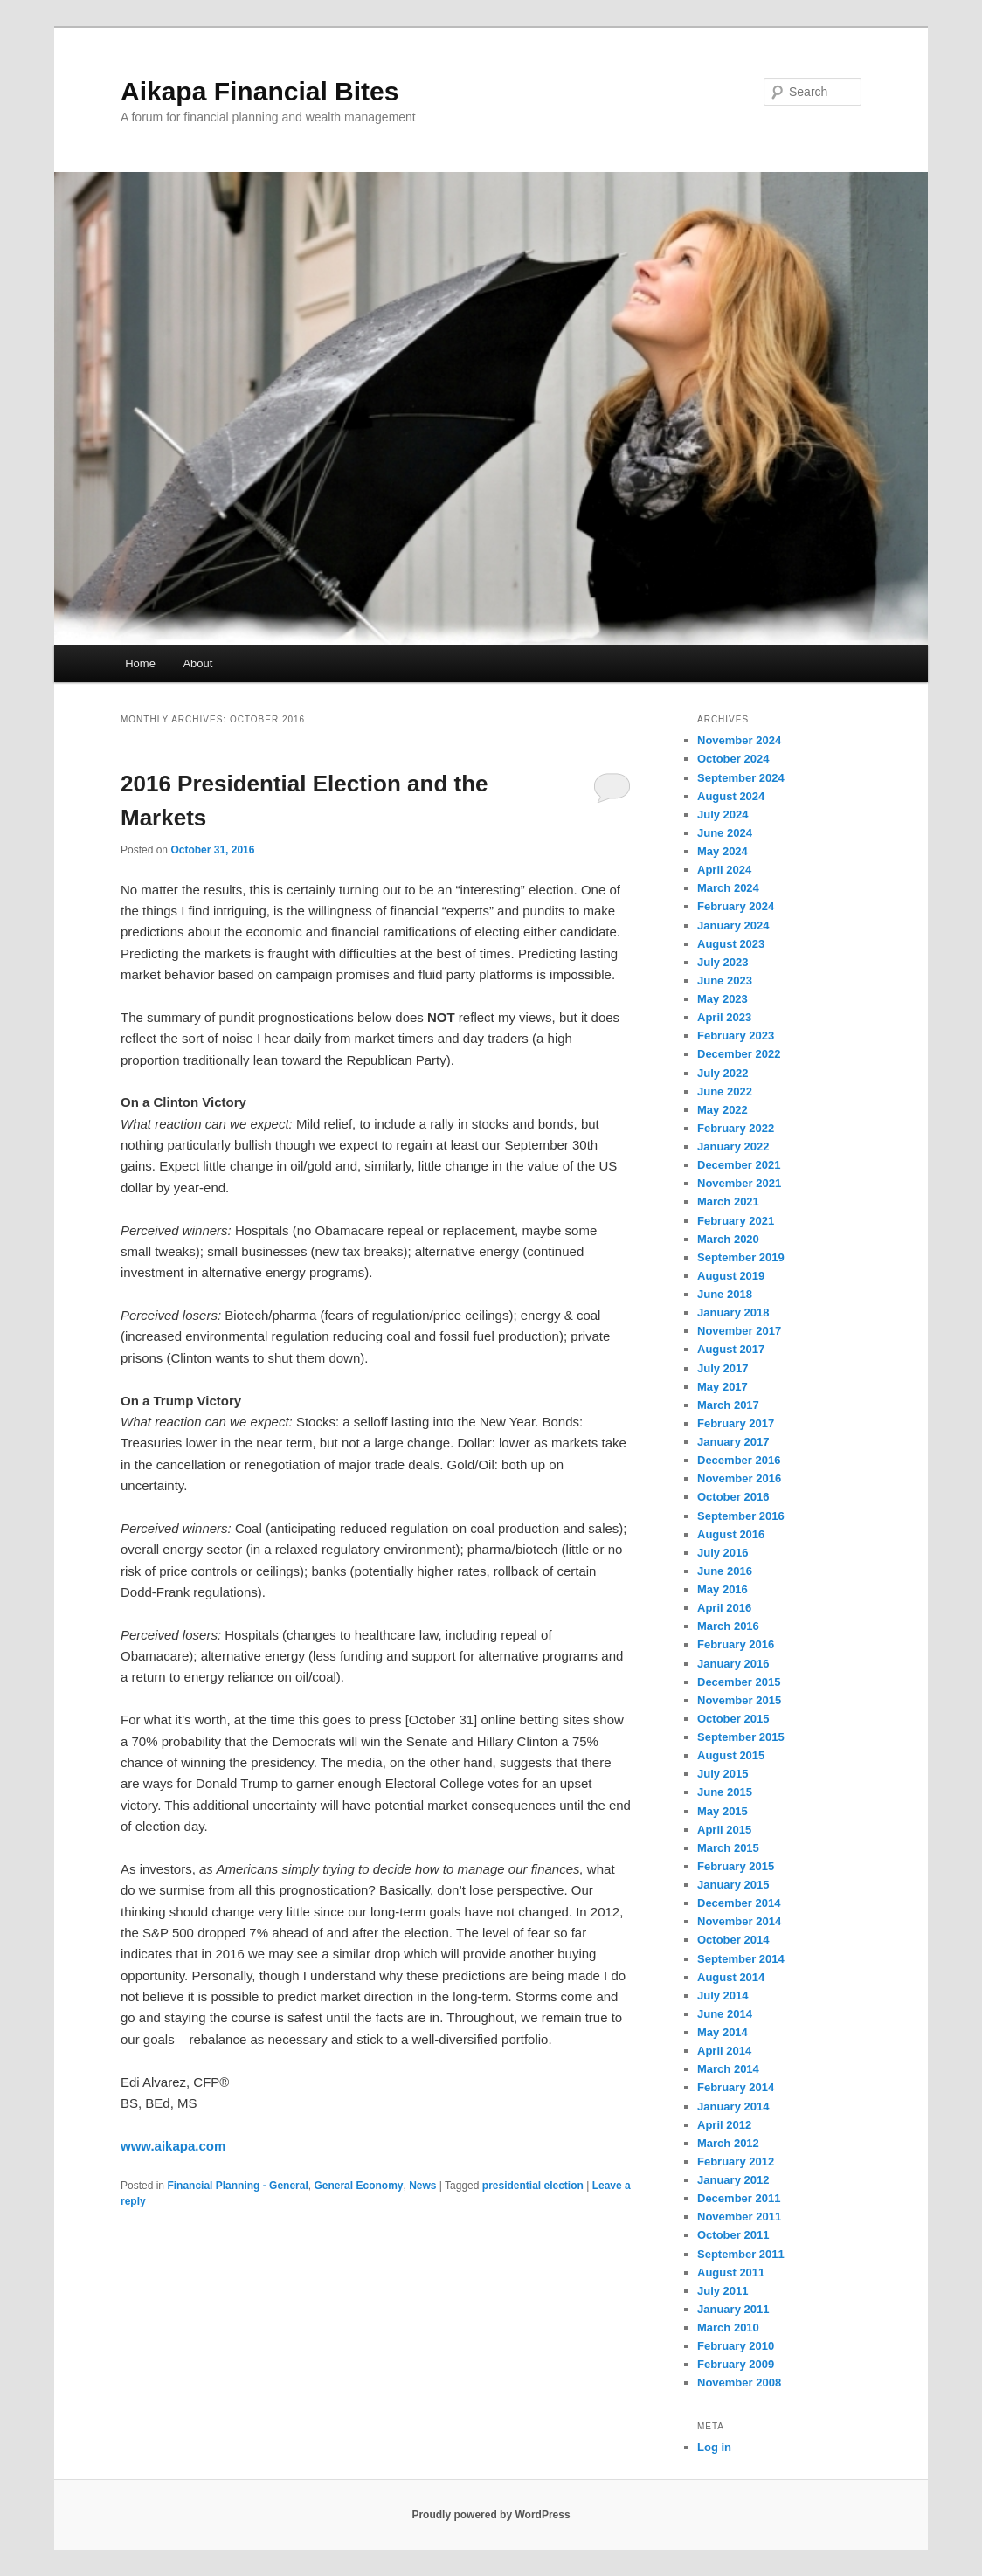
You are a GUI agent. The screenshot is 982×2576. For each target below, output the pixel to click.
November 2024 (739, 740)
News (422, 2185)
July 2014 (723, 1995)
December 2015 (738, 1682)
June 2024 (724, 832)
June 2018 (724, 1294)
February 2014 (735, 2087)
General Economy (358, 2185)
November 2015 (739, 1700)
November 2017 (739, 1330)
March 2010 (728, 2327)
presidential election (533, 2185)
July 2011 (723, 2290)
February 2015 (735, 1866)
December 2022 (738, 1053)
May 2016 (722, 1589)
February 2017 (735, 1423)
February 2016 (735, 1644)
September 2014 (741, 1958)
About (197, 663)
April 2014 (724, 2050)
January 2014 (733, 2106)
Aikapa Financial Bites (259, 91)
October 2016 (733, 1496)
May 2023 (722, 998)
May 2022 (722, 1109)
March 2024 (728, 887)
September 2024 (741, 777)
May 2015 (722, 1811)
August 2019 (730, 1275)
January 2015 (733, 1884)
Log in (714, 2447)
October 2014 (733, 1939)
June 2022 (724, 1091)
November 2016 (739, 1478)
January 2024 (733, 925)
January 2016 (733, 1663)
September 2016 (741, 1516)
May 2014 (722, 2032)
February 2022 (735, 1128)
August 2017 (730, 1349)
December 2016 (738, 1460)
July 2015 (723, 1773)
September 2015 (741, 1737)
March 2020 (728, 1239)
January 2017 (733, 1441)
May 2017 (722, 1386)
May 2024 (722, 851)
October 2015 (733, 1718)
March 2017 (728, 1405)
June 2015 (724, 1792)
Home (140, 663)
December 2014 (738, 1903)
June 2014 (724, 2013)
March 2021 (728, 1201)
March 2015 (728, 1847)
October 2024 (733, 758)
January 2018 (733, 1312)
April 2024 (724, 869)
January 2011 (733, 2309)
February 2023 (735, 1035)
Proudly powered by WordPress (490, 2515)
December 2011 (738, 2198)
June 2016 (724, 1571)
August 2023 (730, 943)
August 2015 (730, 1755)
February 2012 (735, 2161)
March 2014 (728, 2068)
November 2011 (739, 2216)
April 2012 (724, 2124)
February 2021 (735, 1220)
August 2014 (730, 1977)
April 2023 (724, 1017)
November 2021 (739, 1183)
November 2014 (739, 1921)
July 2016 (723, 1552)
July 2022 (723, 1073)
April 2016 (724, 1607)
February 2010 (735, 2345)
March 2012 (728, 2143)
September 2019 (741, 1257)
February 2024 (735, 906)
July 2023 (723, 962)
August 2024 (730, 796)
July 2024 (723, 814)
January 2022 (733, 1146)
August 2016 (730, 1534)
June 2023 (724, 980)
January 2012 (733, 2179)
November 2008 (739, 2382)
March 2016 (728, 1626)
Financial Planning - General (237, 2185)
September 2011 (741, 2254)
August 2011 (730, 2272)
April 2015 (724, 1829)
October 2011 (733, 2234)
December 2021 (738, 1164)
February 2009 (735, 2364)
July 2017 (723, 1368)
